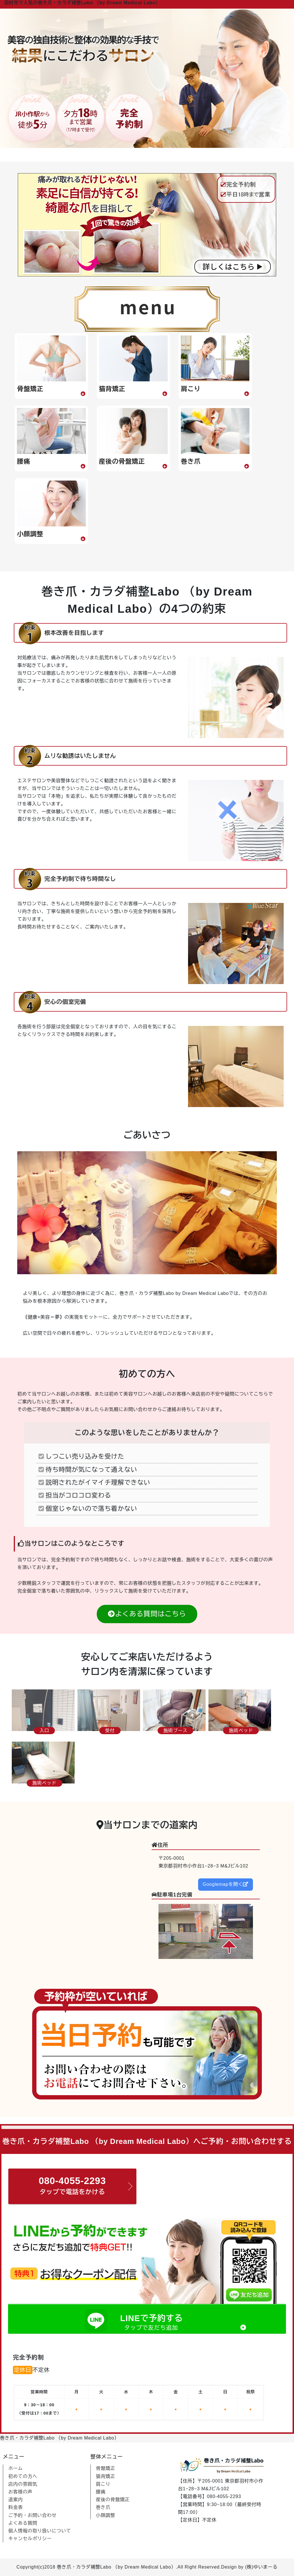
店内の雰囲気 (22, 2484)
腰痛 (101, 2491)
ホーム (15, 2468)
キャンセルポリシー (30, 2538)
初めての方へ (22, 2476)
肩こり (103, 2484)
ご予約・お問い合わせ (32, 2515)
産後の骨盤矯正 (113, 2499)
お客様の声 (20, 2491)
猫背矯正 (105, 2476)
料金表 (15, 2507)
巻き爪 (103, 2507)
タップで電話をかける (72, 2184)
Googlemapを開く (225, 1884)
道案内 (15, 2499)
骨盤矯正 (105, 2468)
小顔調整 (105, 2515)
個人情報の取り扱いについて (39, 2530)
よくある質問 (22, 2523)
